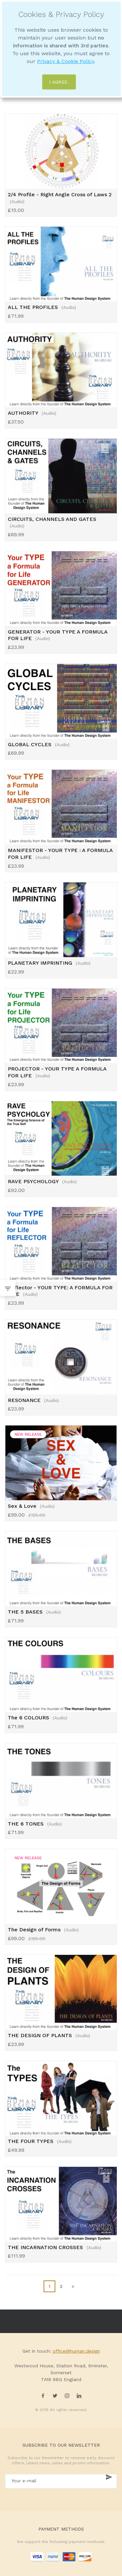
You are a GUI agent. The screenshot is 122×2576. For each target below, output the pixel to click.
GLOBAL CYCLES (39, 744)
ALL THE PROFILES (42, 307)
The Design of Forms (43, 1929)
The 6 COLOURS (37, 1718)
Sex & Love (31, 1506)
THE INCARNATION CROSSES (54, 2247)
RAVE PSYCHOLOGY (42, 1181)
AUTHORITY (32, 413)
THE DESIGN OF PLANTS (49, 2035)
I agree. (59, 82)
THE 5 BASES (34, 1612)
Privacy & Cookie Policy (65, 61)
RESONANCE (33, 1400)
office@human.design (76, 2351)
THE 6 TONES (35, 1824)
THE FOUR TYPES (40, 2141)
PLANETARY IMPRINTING (49, 963)
